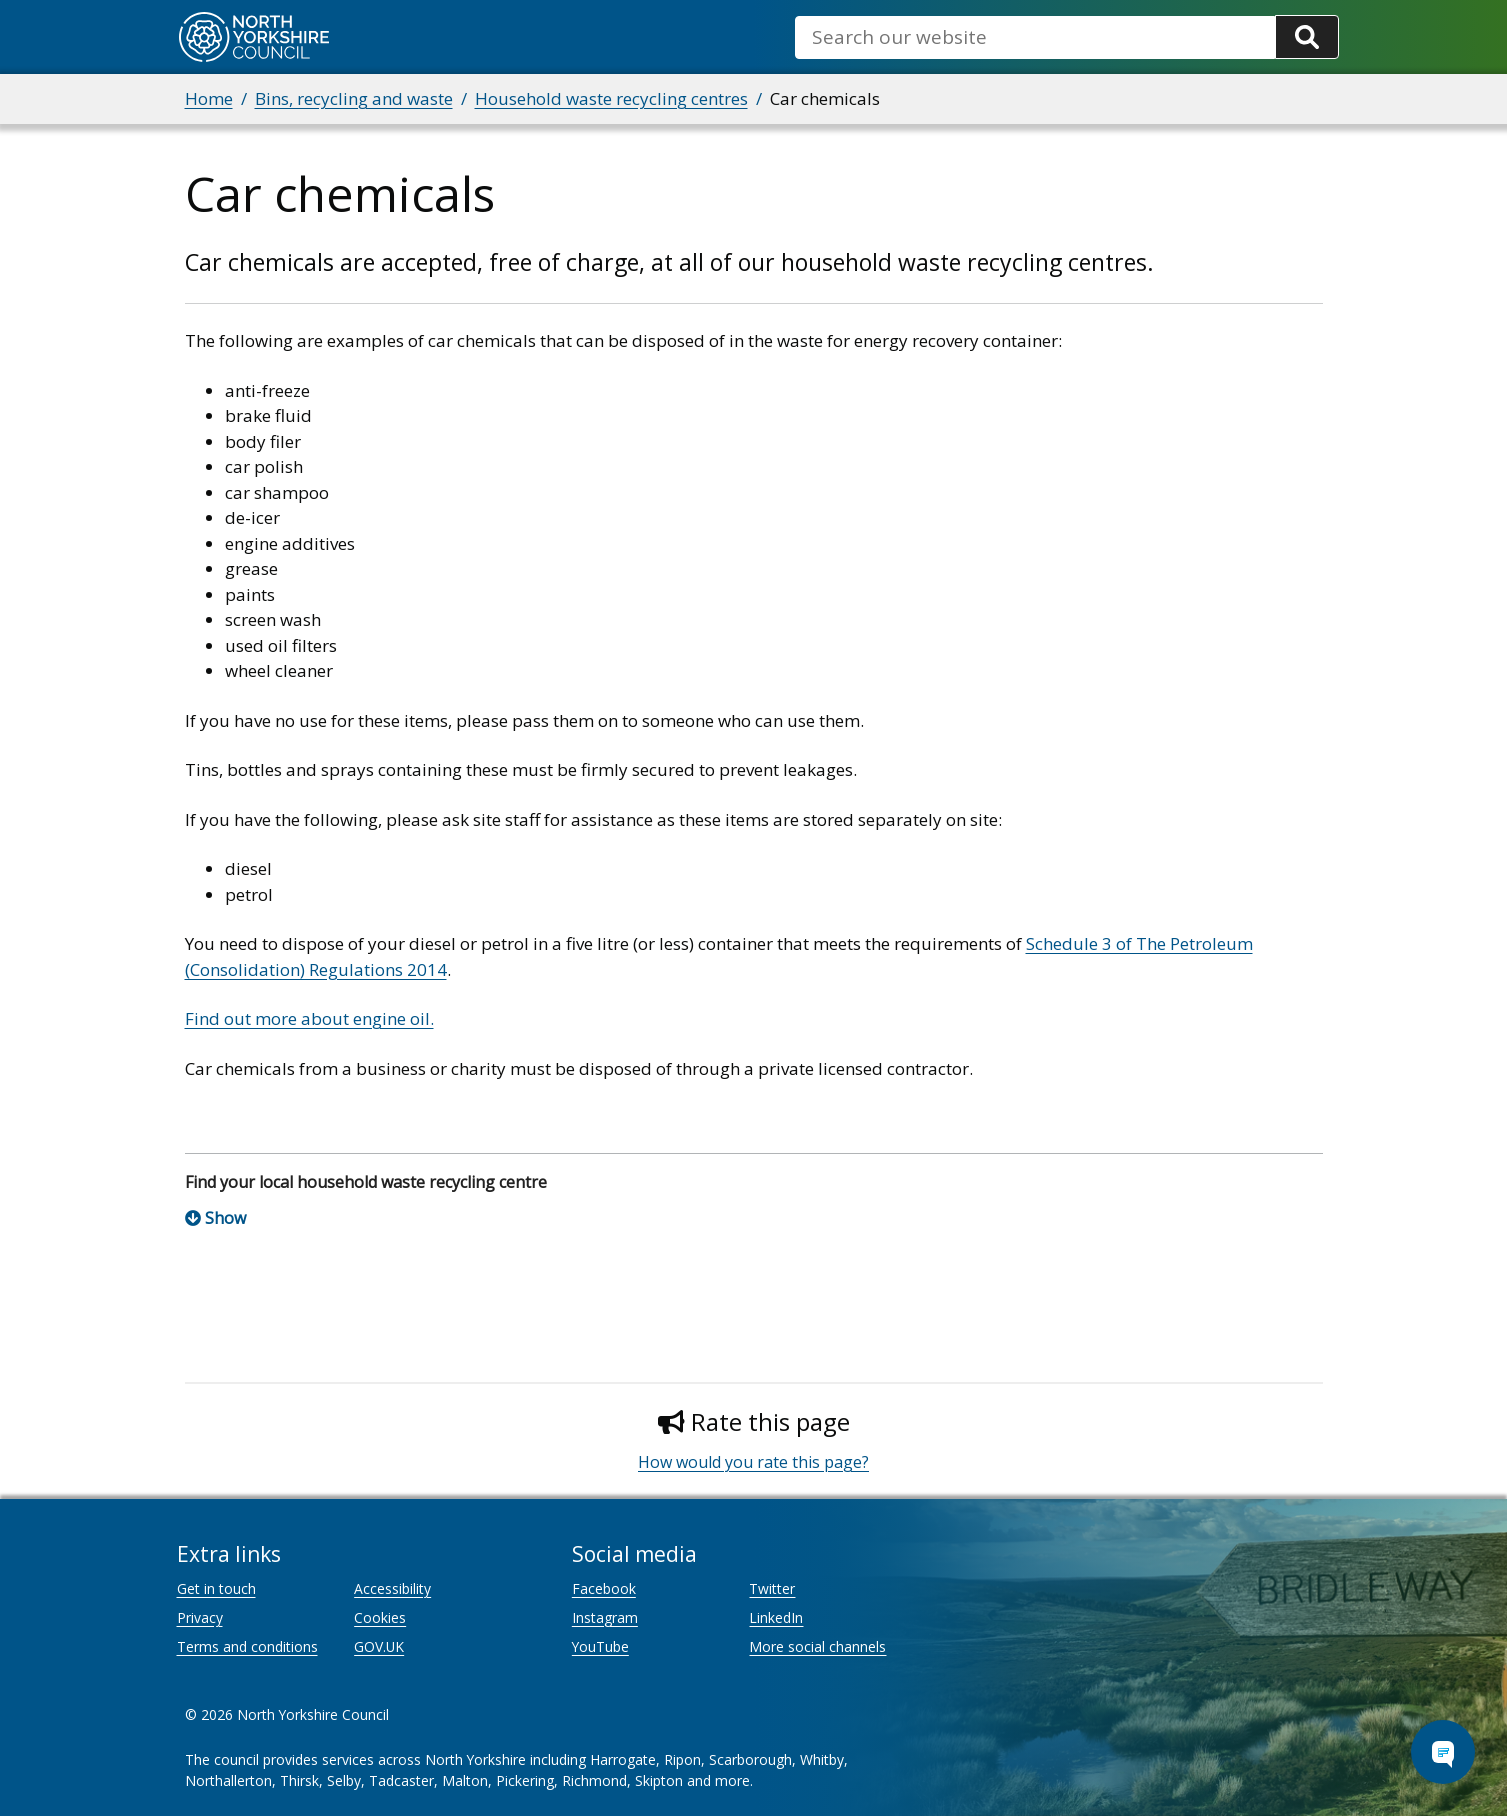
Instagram (605, 1617)
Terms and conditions (247, 1646)
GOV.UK (379, 1646)
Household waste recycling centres (611, 98)
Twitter (772, 1588)
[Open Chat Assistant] (1443, 1752)
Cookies (380, 1617)
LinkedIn (776, 1617)
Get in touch (216, 1588)
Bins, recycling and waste (354, 98)
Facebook (604, 1588)
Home (209, 98)
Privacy (200, 1617)
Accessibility (392, 1588)
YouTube (600, 1646)
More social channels (817, 1646)
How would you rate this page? (753, 1462)
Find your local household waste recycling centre (366, 1182)
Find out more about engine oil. (309, 1018)
